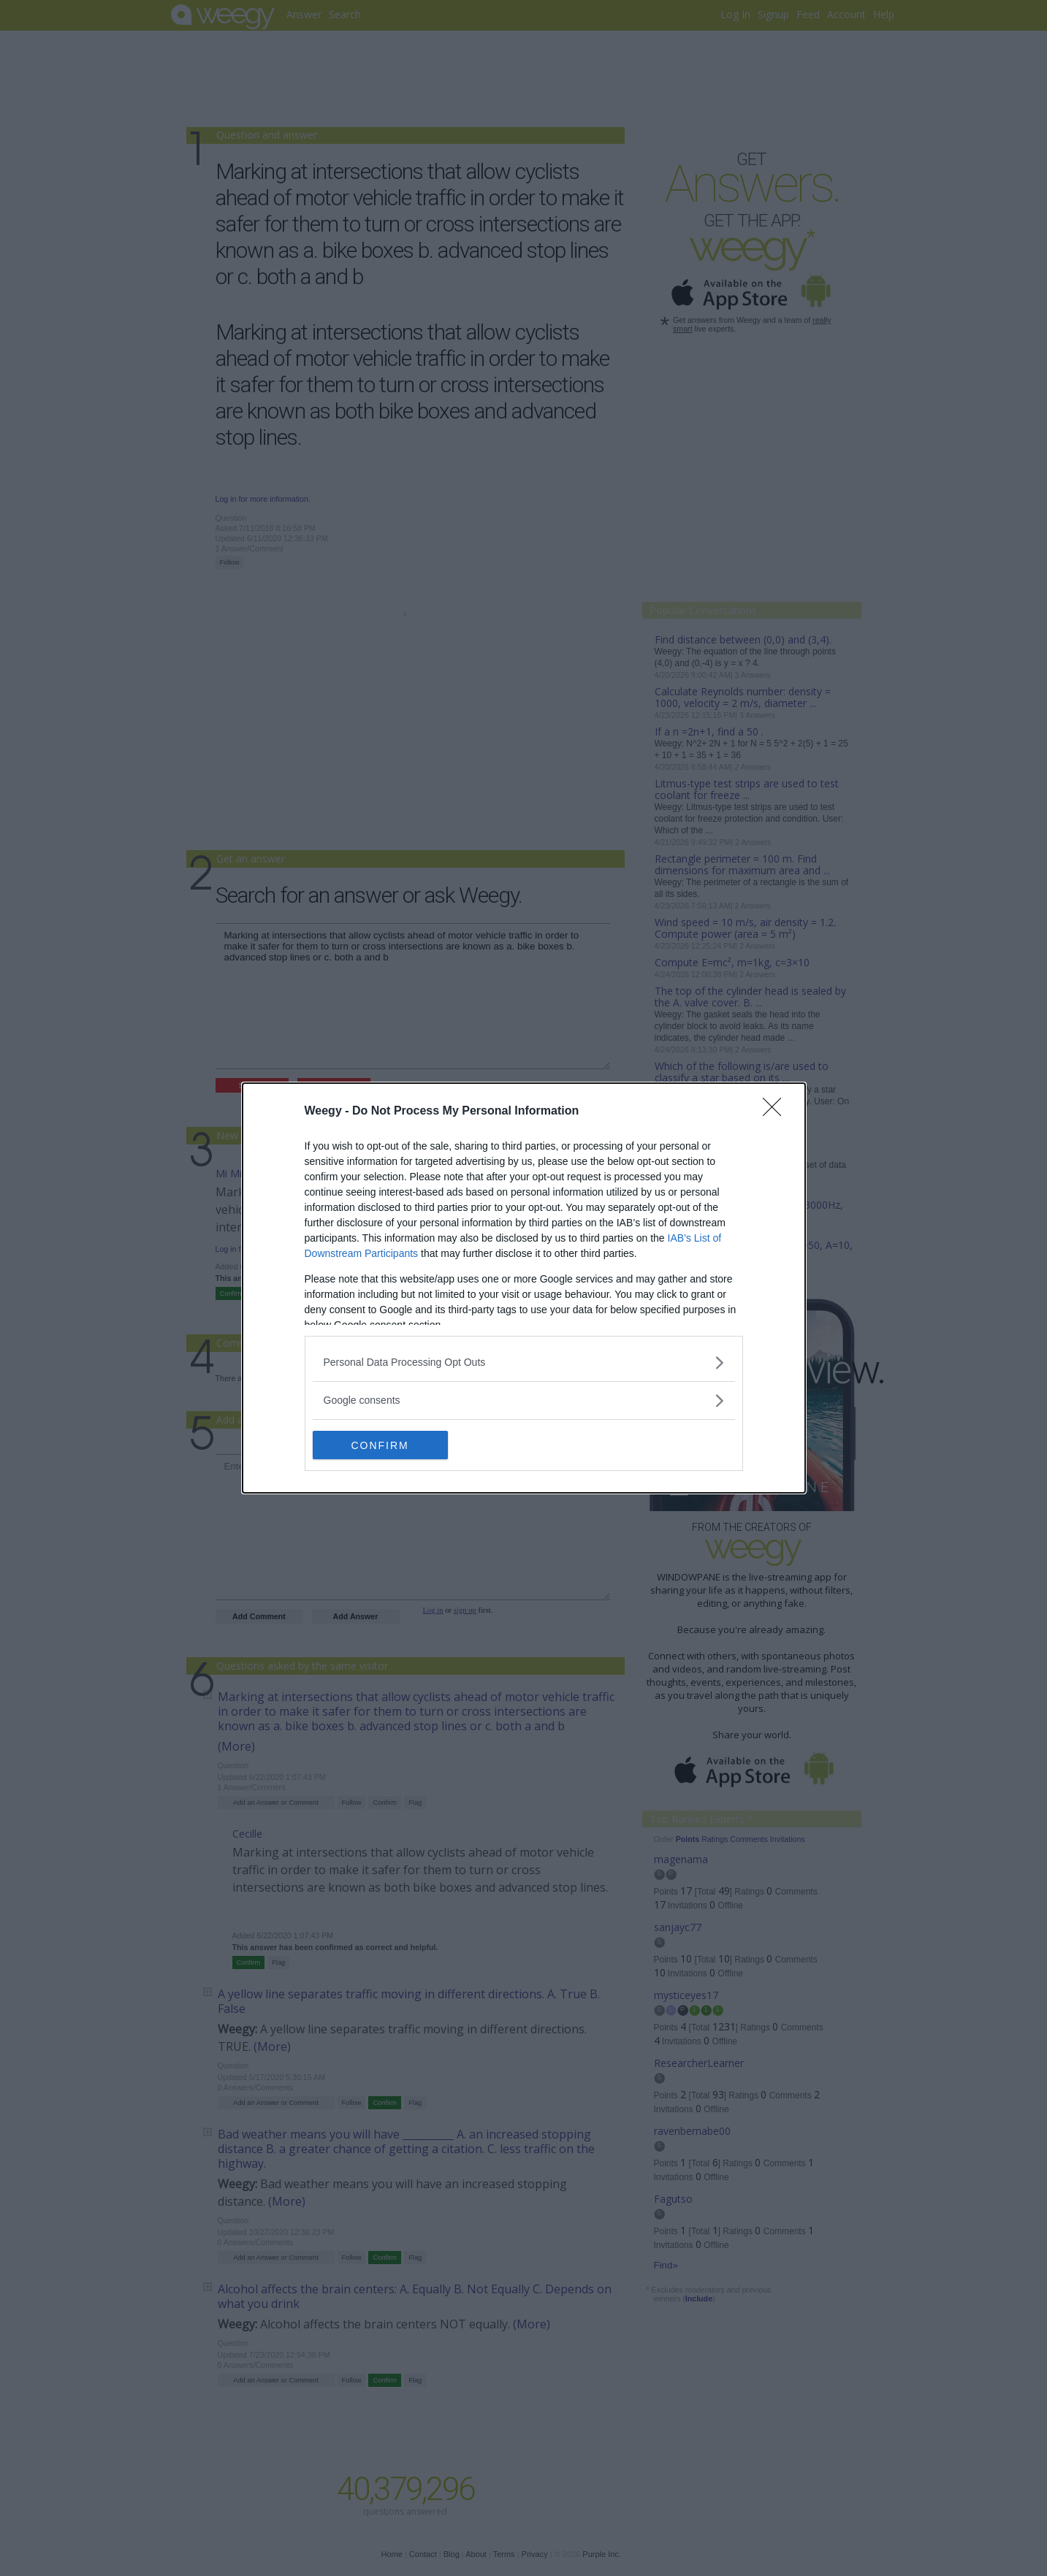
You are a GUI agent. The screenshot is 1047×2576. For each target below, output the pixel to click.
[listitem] (524, 1362)
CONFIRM (382, 1445)
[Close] (777, 1111)
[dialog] (524, 1288)
